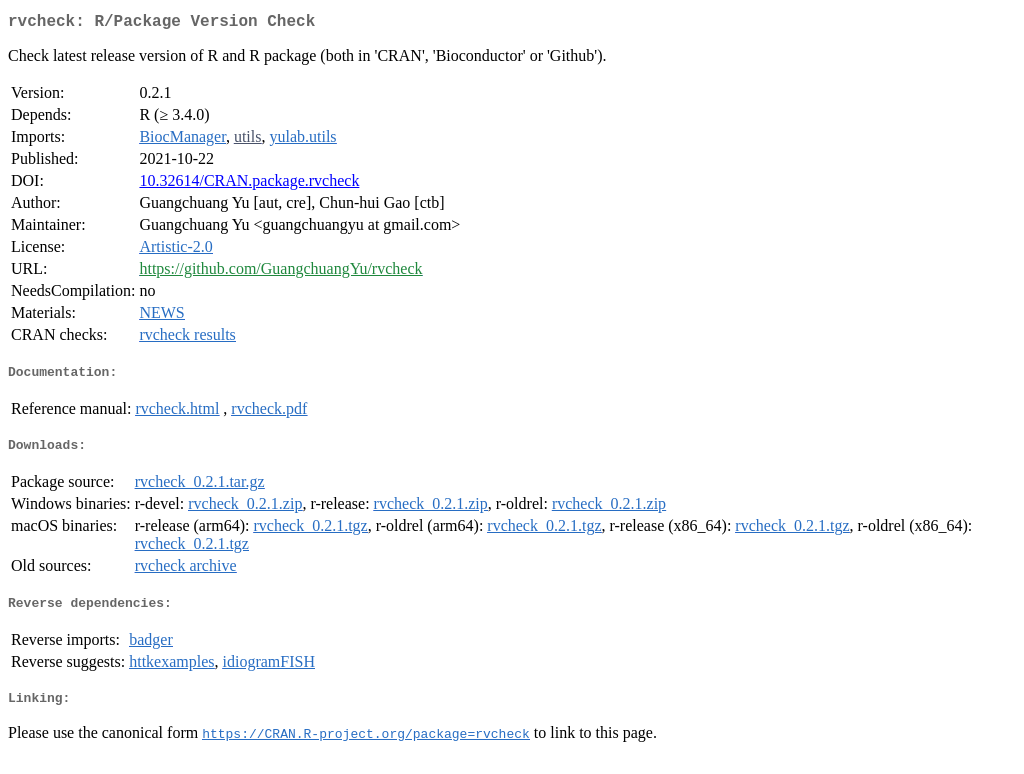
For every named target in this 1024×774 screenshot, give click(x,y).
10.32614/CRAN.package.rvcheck (249, 184)
